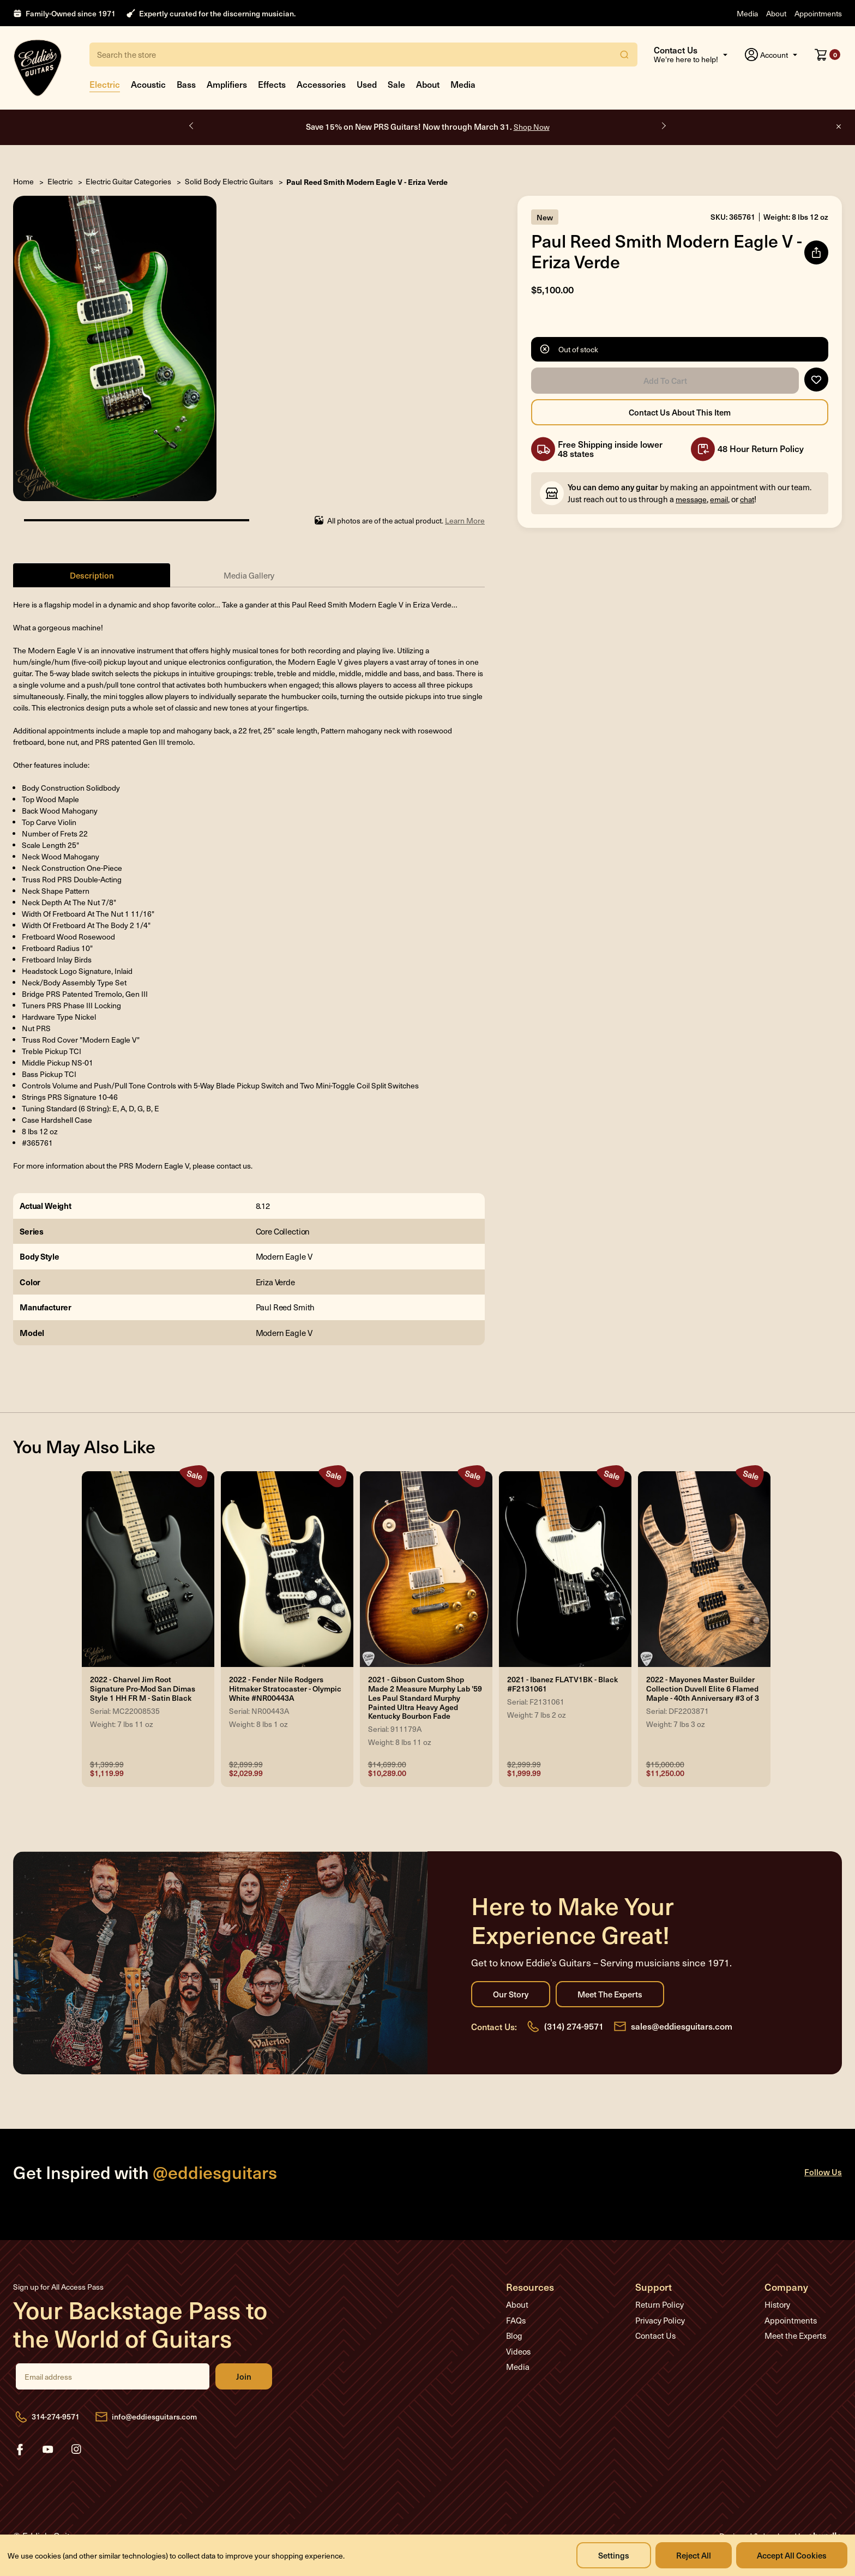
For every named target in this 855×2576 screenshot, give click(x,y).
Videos (518, 2351)
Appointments (818, 13)
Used (367, 84)
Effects (272, 84)
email (719, 499)
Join (243, 2376)
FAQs (516, 2320)
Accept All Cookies (792, 2555)
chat (747, 499)
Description (92, 575)
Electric (104, 84)
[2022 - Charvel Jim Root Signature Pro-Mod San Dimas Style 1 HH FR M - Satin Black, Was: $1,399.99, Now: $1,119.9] (148, 1569)
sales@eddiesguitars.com (681, 2026)
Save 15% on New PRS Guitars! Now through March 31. (428, 126)
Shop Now (532, 127)
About (776, 13)
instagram (76, 2449)
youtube (48, 2449)
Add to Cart (665, 381)
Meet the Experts (610, 1994)
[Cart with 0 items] (827, 55)
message (691, 499)
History (777, 2304)
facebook (19, 2449)
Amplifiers (227, 84)
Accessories (321, 84)
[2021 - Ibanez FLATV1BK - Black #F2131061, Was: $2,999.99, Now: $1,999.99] (565, 1569)
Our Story (510, 1994)
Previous (192, 126)
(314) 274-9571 (574, 2026)
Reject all (693, 2555)
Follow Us (823, 2171)
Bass (186, 84)
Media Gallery (249, 575)
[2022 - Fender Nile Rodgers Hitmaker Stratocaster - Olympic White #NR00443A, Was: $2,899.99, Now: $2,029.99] (287, 1569)
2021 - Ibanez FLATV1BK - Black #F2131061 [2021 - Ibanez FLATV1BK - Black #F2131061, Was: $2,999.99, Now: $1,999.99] (562, 1684)
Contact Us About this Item (679, 412)
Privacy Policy (660, 2320)
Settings (613, 2555)
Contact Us (655, 2335)
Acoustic (148, 84)
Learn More (465, 520)
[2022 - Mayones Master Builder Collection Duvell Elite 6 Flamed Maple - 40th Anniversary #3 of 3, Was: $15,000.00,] (704, 1569)
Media (747, 13)
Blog (514, 2335)
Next (663, 126)
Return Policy (659, 2304)
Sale (396, 84)
